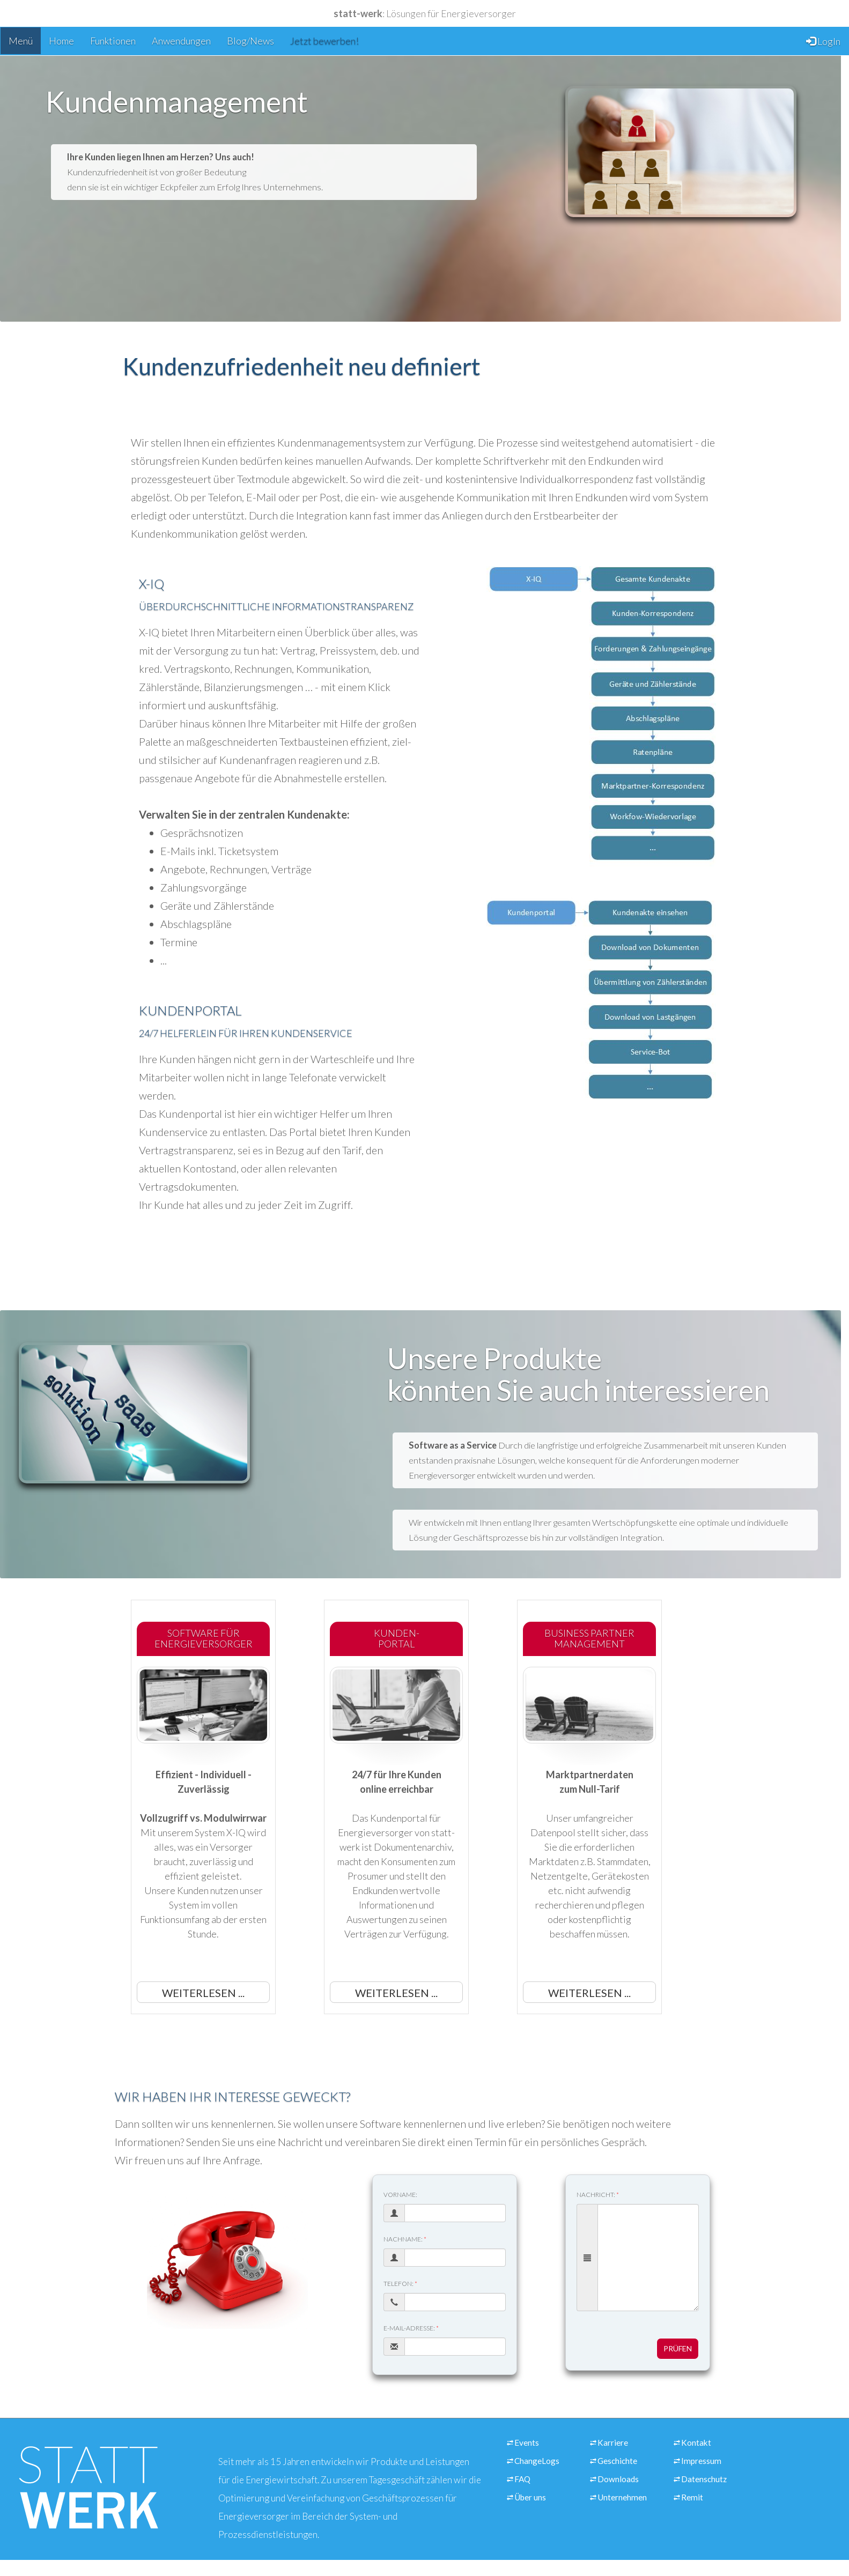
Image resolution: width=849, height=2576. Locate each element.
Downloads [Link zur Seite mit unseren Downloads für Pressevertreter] (618, 2479)
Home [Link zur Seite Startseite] (61, 41)
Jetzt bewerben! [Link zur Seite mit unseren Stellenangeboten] (324, 41)
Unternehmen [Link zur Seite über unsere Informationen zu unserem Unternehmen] (622, 2497)
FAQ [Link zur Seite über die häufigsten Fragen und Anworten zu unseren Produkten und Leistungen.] (522, 2479)
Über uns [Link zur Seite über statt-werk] (530, 2497)
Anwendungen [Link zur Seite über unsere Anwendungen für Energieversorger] (181, 41)
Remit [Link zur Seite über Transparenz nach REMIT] (692, 2497)
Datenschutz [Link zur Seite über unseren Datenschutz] (704, 2479)
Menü (21, 41)
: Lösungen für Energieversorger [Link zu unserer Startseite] (425, 13)
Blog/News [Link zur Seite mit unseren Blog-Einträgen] (250, 41)
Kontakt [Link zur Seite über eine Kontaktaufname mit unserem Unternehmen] (696, 2442)
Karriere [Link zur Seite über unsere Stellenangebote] (612, 2442)
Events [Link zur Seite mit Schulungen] (526, 2442)
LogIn (823, 41)
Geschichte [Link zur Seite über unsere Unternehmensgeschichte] (617, 2461)
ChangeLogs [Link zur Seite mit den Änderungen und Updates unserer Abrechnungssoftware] (536, 2461)
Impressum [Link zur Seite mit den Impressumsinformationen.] (701, 2461)
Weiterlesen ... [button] (203, 1992)
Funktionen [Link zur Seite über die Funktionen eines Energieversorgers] (113, 41)
